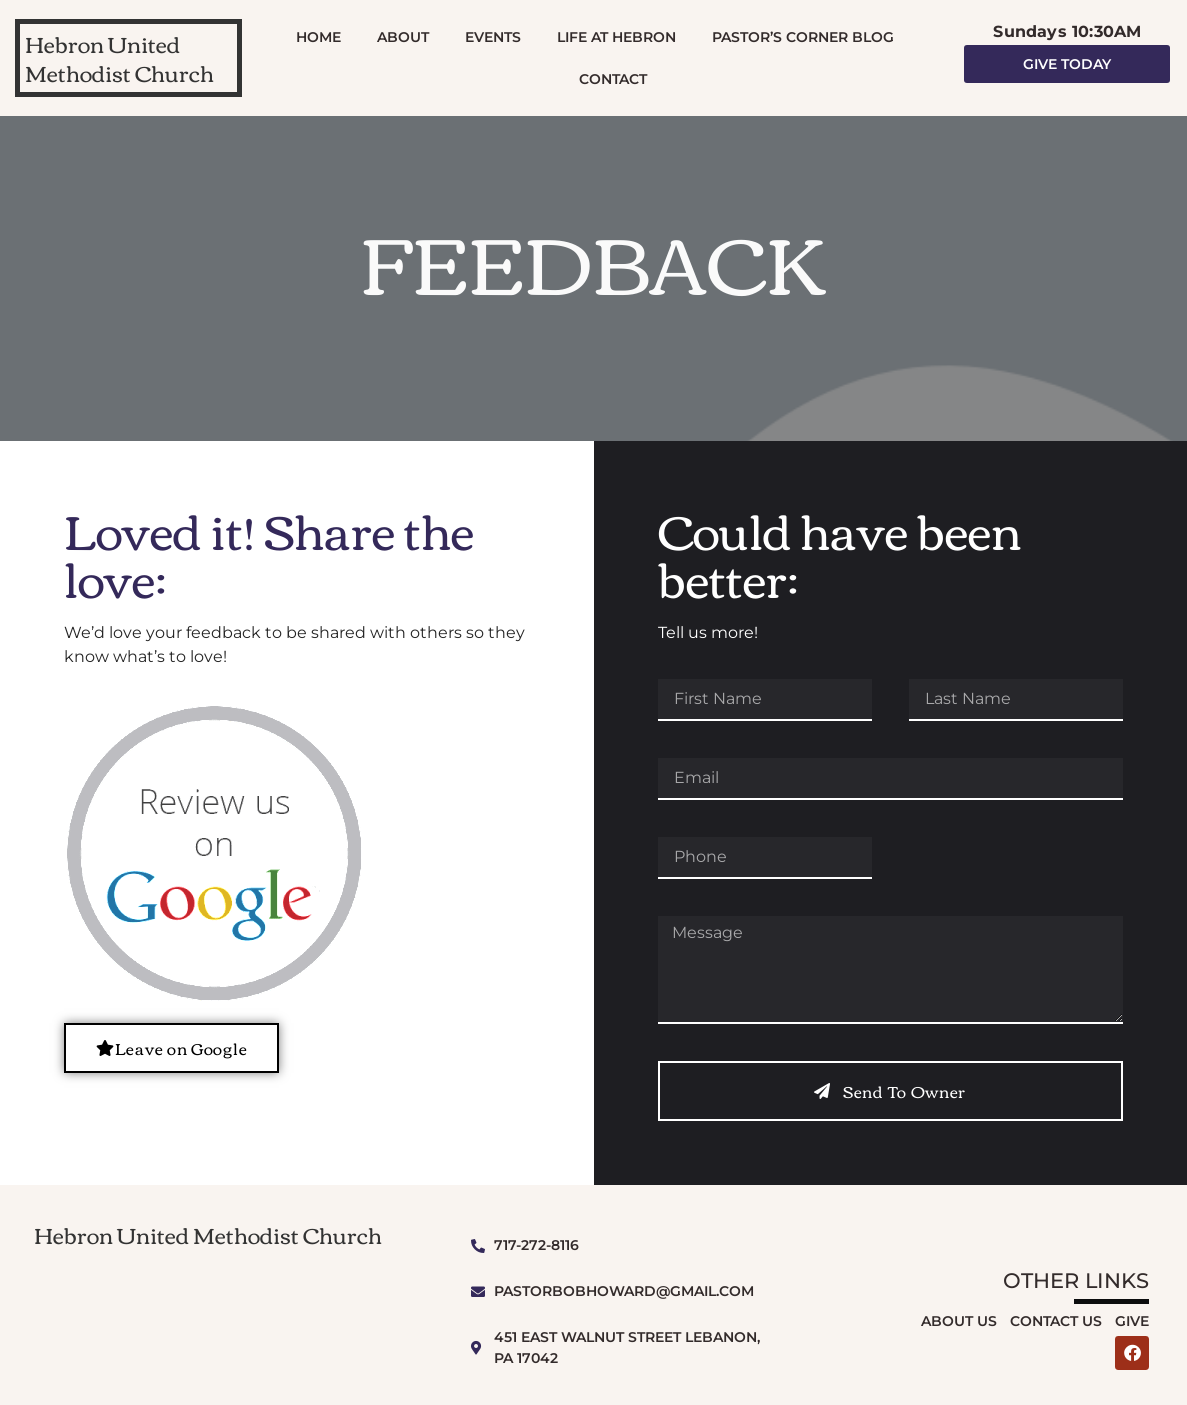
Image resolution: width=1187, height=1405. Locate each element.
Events (493, 37)
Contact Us (1056, 1321)
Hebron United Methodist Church (119, 57)
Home (318, 37)
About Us (959, 1321)
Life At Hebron (616, 37)
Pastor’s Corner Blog (803, 37)
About (403, 37)
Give (1132, 1321)
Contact (613, 79)
